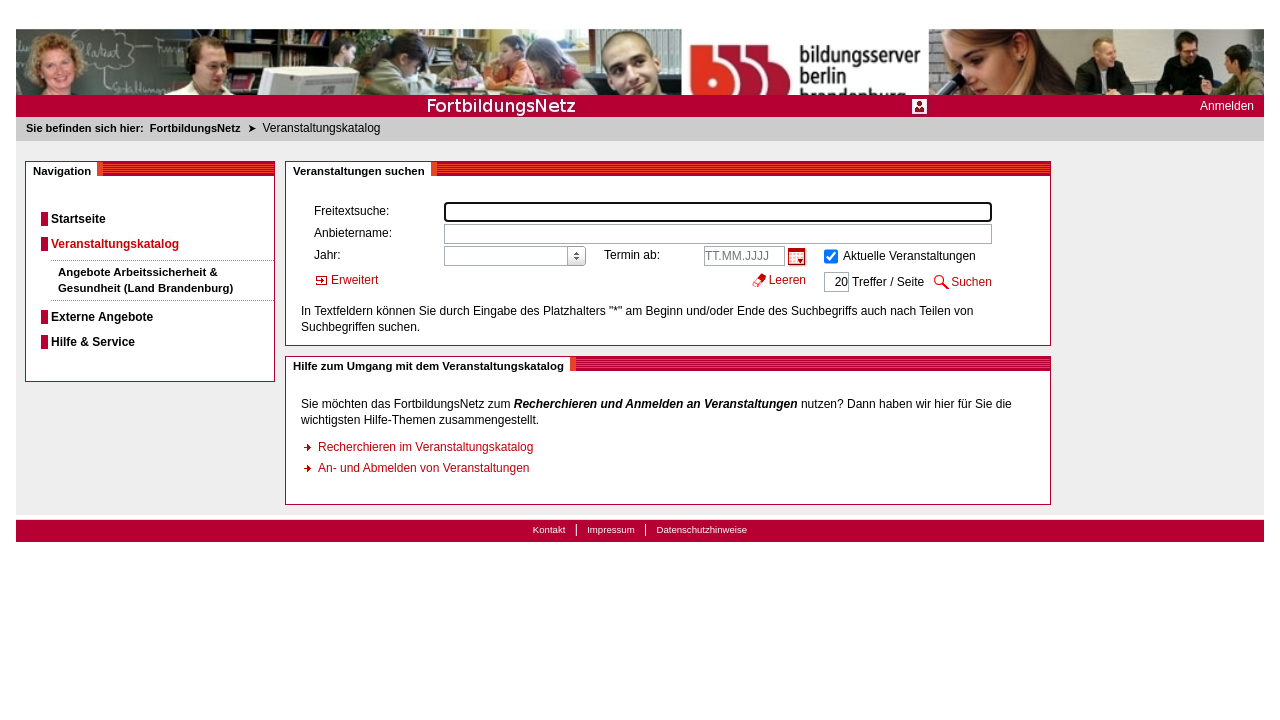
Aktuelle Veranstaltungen (909, 256)
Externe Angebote (102, 317)
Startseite (78, 219)
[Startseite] (640, 58)
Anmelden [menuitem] (1227, 106)
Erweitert (354, 280)
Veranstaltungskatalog (115, 244)
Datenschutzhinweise (701, 529)
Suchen (971, 282)
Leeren (787, 280)
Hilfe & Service (93, 342)
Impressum (610, 529)
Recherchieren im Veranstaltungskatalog (425, 447)
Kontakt (549, 529)
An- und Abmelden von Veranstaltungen (424, 468)
